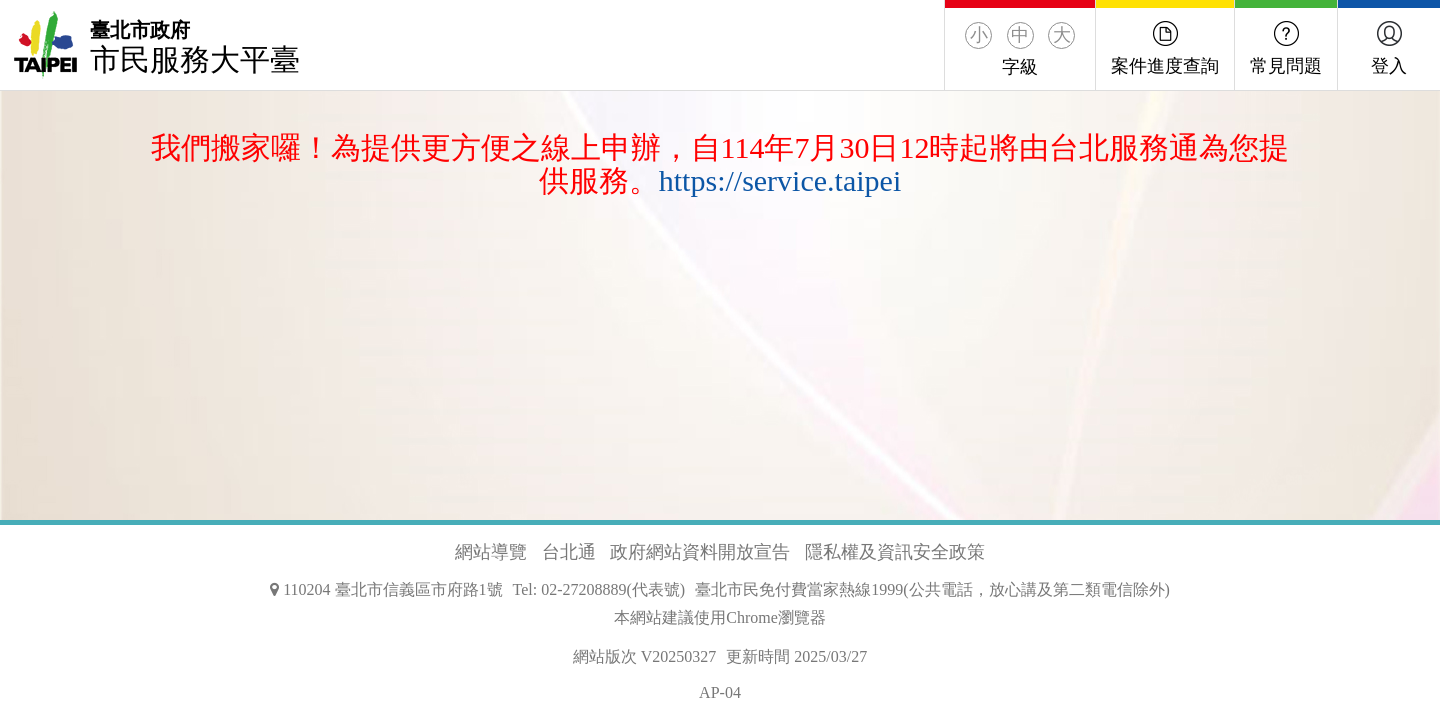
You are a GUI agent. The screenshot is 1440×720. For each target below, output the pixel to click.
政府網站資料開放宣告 (700, 552)
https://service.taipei (780, 180)
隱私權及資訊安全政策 (895, 552)
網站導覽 (491, 552)
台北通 (569, 552)
